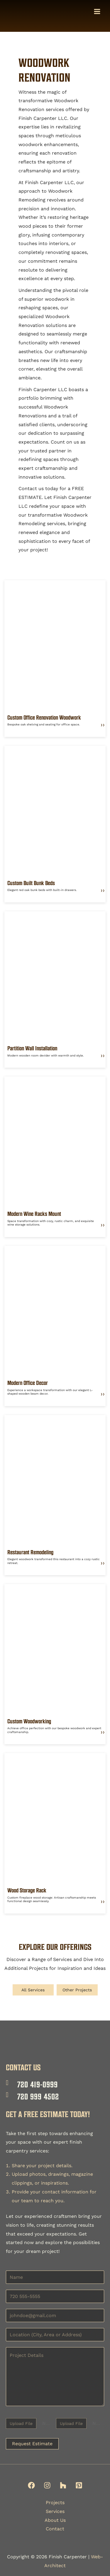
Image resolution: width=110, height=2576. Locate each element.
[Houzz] (63, 2485)
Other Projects (77, 1990)
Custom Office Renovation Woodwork (44, 718)
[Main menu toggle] (97, 12)
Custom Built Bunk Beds (31, 884)
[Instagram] (47, 2485)
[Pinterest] (78, 2485)
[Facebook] (31, 2485)
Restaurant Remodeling (30, 1553)
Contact (55, 2529)
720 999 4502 (38, 2096)
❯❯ (103, 725)
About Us (55, 2520)
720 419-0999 (37, 2084)
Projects (55, 2502)
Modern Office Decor (27, 1384)
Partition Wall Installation (32, 1049)
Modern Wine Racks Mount (34, 1215)
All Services (33, 1990)
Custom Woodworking (29, 1722)
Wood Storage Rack (26, 1891)
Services (55, 2511)
